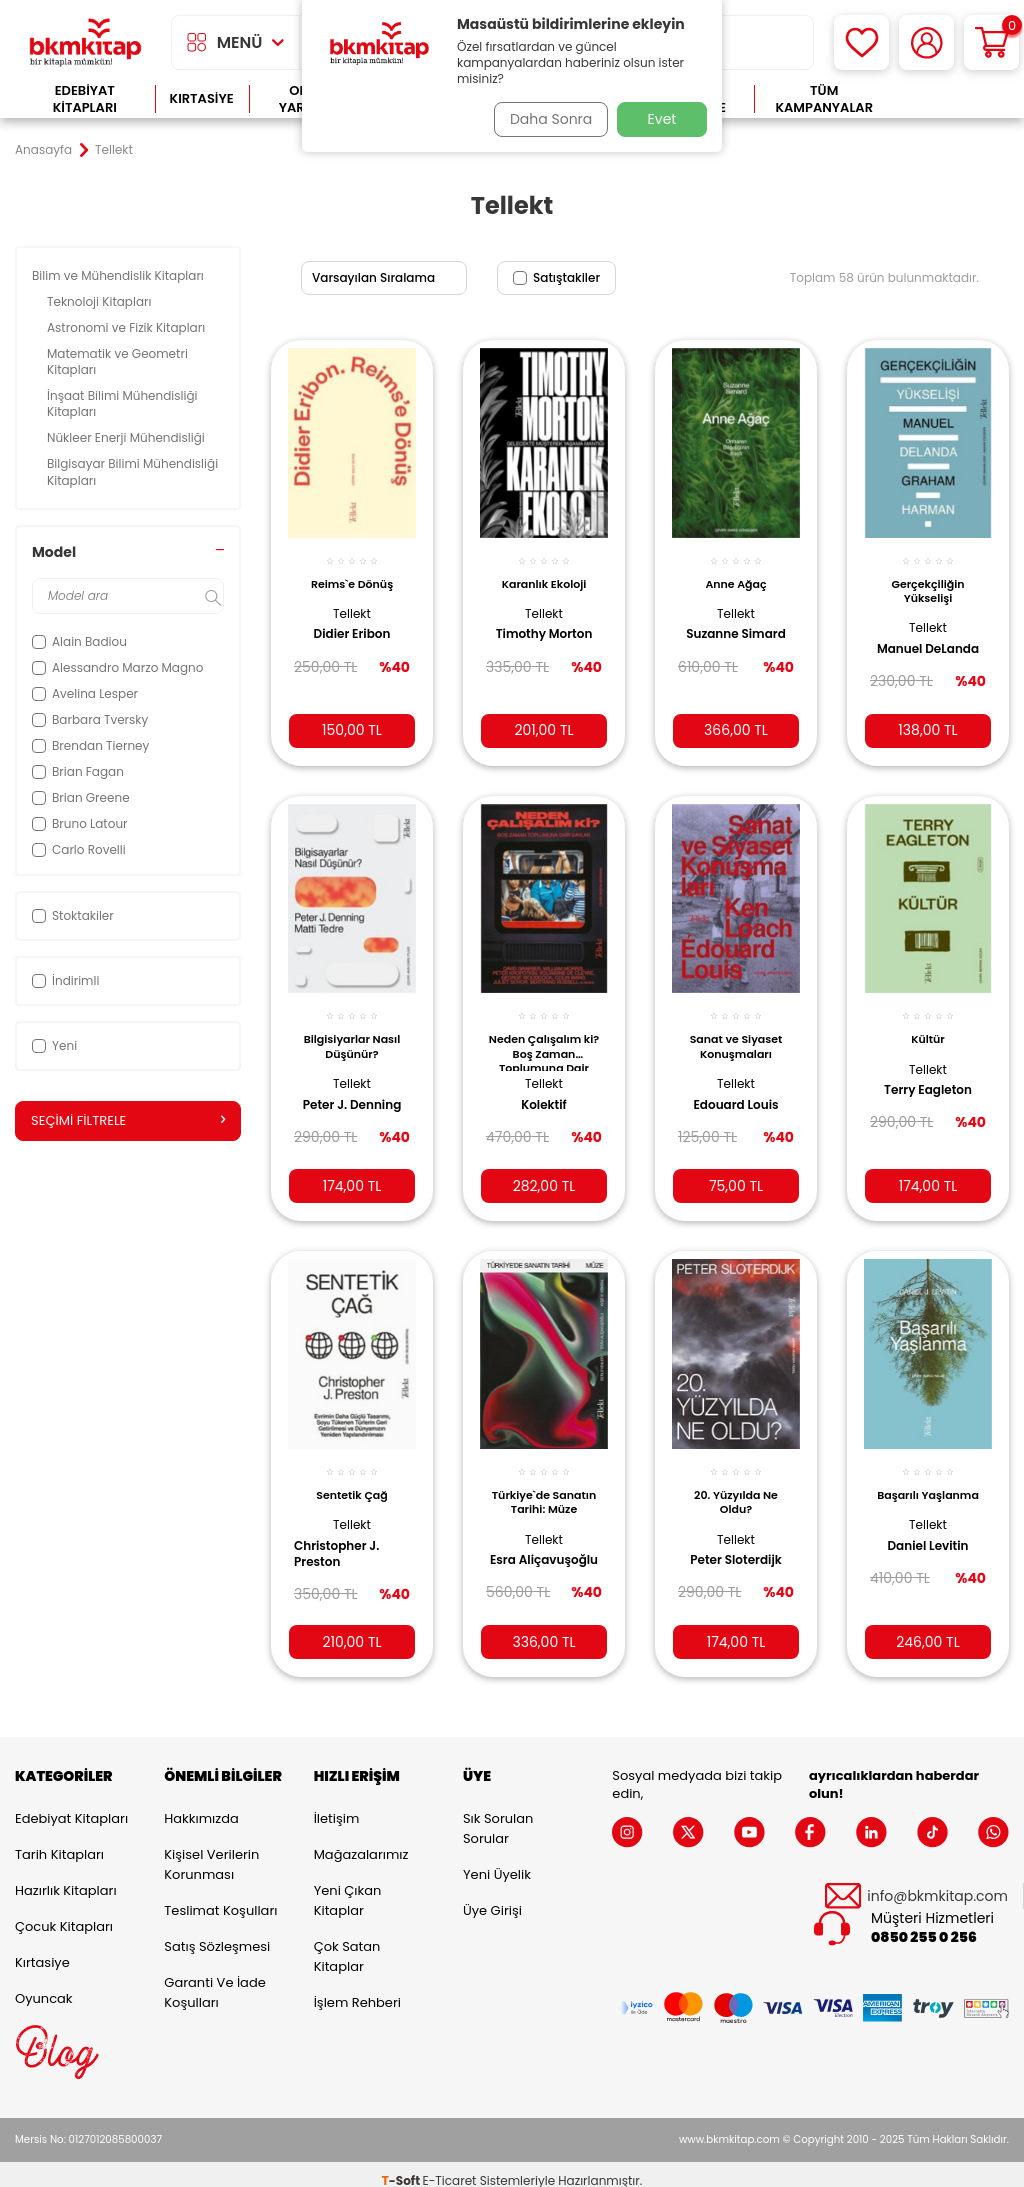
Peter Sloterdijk (736, 1541)
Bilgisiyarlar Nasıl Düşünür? (352, 1031)
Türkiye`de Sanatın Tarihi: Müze (544, 1488)
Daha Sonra (545, 119)
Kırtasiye (202, 98)
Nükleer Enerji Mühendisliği (127, 437)
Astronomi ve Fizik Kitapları (127, 327)
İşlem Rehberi (357, 1989)
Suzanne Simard (736, 623)
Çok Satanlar (951, 99)
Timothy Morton (544, 623)
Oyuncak (44, 1985)
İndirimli (65, 980)
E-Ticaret (450, 2167)
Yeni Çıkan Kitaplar (348, 1887)
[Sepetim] (991, 42)
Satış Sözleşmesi (217, 1933)
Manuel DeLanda (904, 646)
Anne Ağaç (735, 572)
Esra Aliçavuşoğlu (532, 1549)
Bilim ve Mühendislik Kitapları (119, 275)
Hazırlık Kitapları (66, 1877)
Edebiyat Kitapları (85, 99)
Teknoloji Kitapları (101, 301)
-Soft (402, 2167)
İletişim (337, 1805)
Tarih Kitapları (59, 1841)
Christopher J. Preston (343, 1534)
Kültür (928, 1024)
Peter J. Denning (352, 1089)
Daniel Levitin (928, 1526)
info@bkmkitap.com (937, 1883)
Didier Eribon (352, 623)
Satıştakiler (556, 277)
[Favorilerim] (861, 42)
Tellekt (352, 602)
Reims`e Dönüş (352, 572)
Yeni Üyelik (497, 1861)
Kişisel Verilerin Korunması (211, 1851)
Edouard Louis (735, 1089)
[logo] (85, 42)
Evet (662, 119)
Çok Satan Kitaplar (347, 1943)
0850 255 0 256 (924, 1925)
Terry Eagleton (928, 1075)
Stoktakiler (73, 915)
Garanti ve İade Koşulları (214, 1979)
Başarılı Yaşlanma (928, 1476)
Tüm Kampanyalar (824, 99)
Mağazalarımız (361, 1841)
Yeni (54, 1045)
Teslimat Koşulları (220, 1897)
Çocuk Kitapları (64, 1913)
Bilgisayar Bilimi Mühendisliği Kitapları (132, 471)
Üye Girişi (492, 1897)
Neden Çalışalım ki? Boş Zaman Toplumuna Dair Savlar (544, 1036)
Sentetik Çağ (352, 1476)
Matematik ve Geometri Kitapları (117, 361)
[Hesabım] (926, 42)
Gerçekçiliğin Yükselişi (927, 579)
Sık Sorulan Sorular (498, 1815)
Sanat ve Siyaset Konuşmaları (736, 1031)
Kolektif (544, 1089)
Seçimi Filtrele (128, 1121)
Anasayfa (43, 150)
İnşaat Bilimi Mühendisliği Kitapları (122, 403)
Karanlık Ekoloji (544, 572)
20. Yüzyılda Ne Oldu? (736, 1483)
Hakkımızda (201, 1805)
